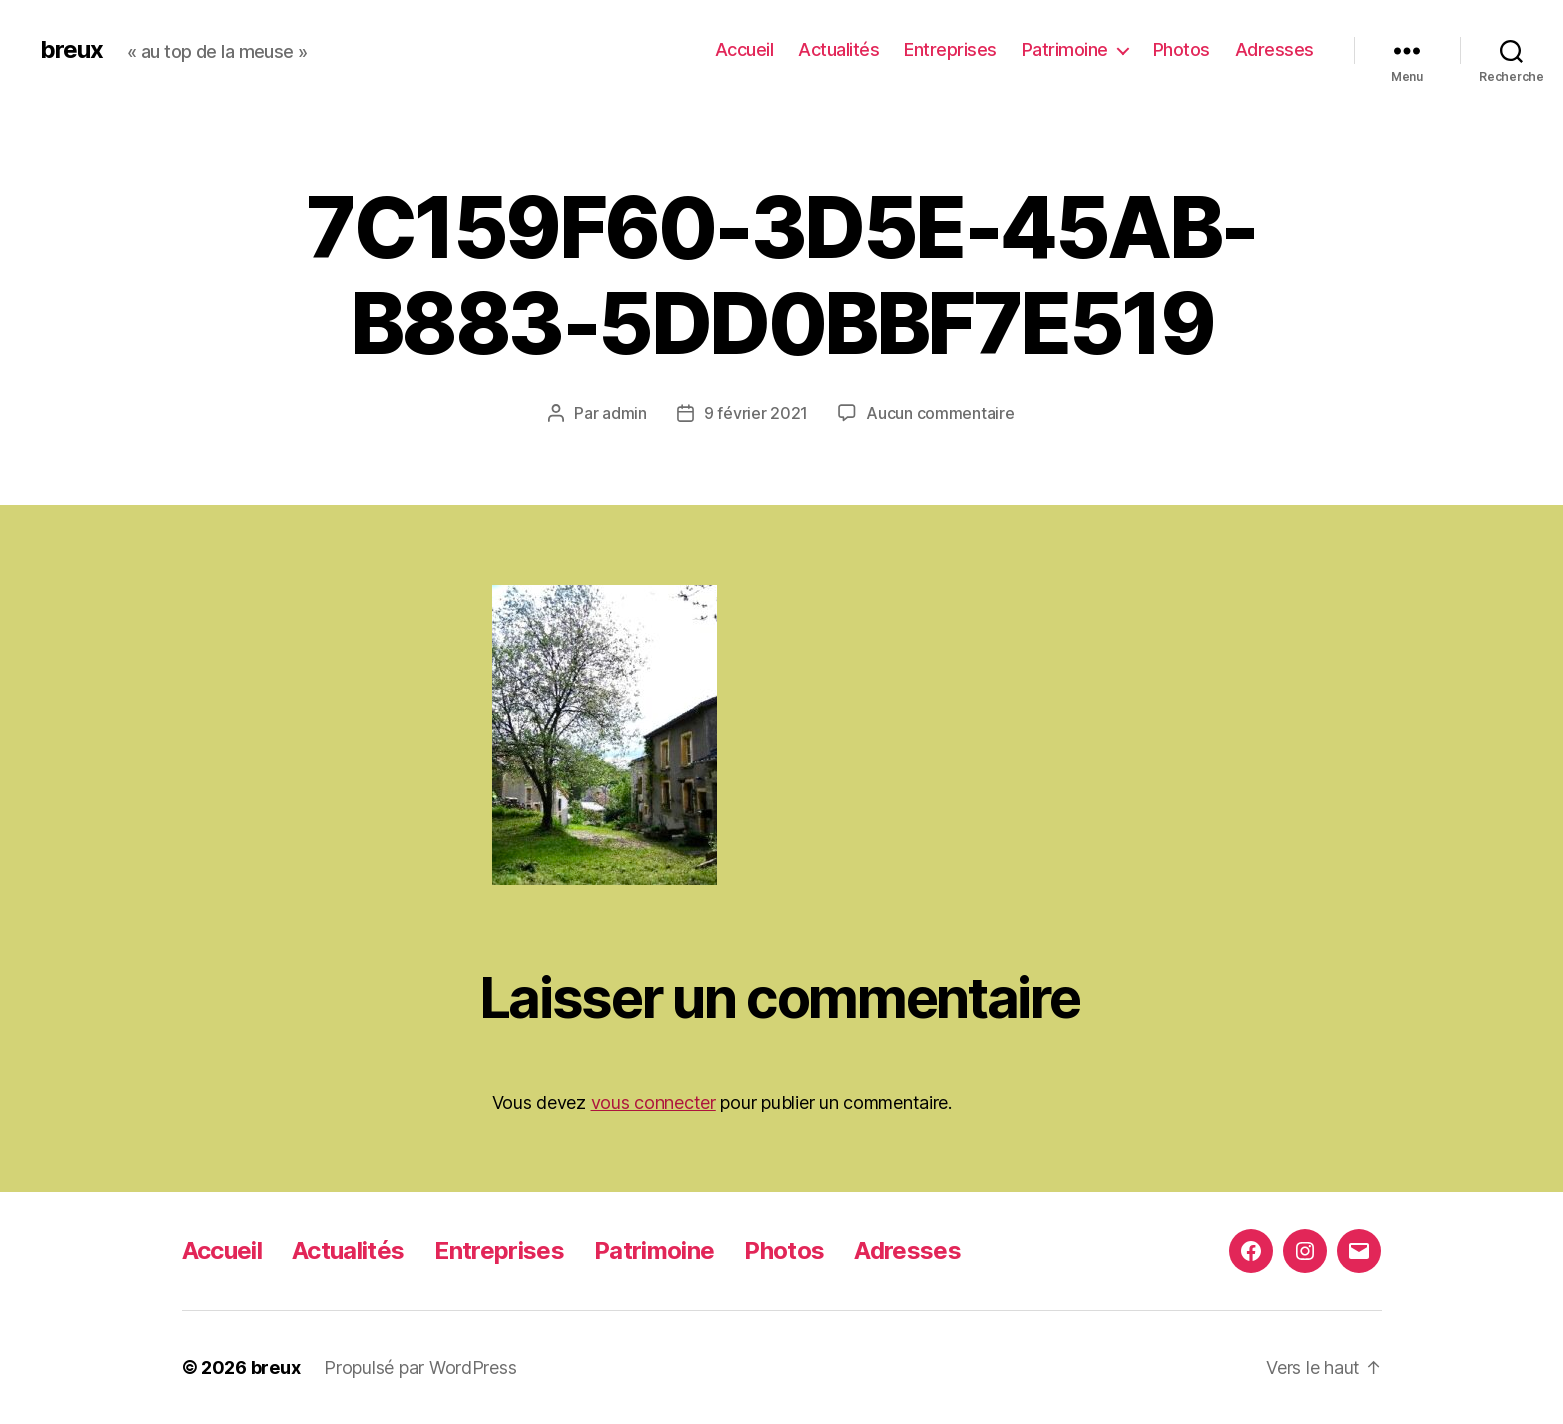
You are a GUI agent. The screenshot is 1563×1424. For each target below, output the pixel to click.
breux (71, 50)
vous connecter (653, 1102)
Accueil (744, 49)
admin (624, 413)
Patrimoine (1065, 49)
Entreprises (950, 49)
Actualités (838, 49)
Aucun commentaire (940, 413)
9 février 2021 (756, 413)
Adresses (1274, 49)
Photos (1181, 49)
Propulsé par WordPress (420, 1367)
